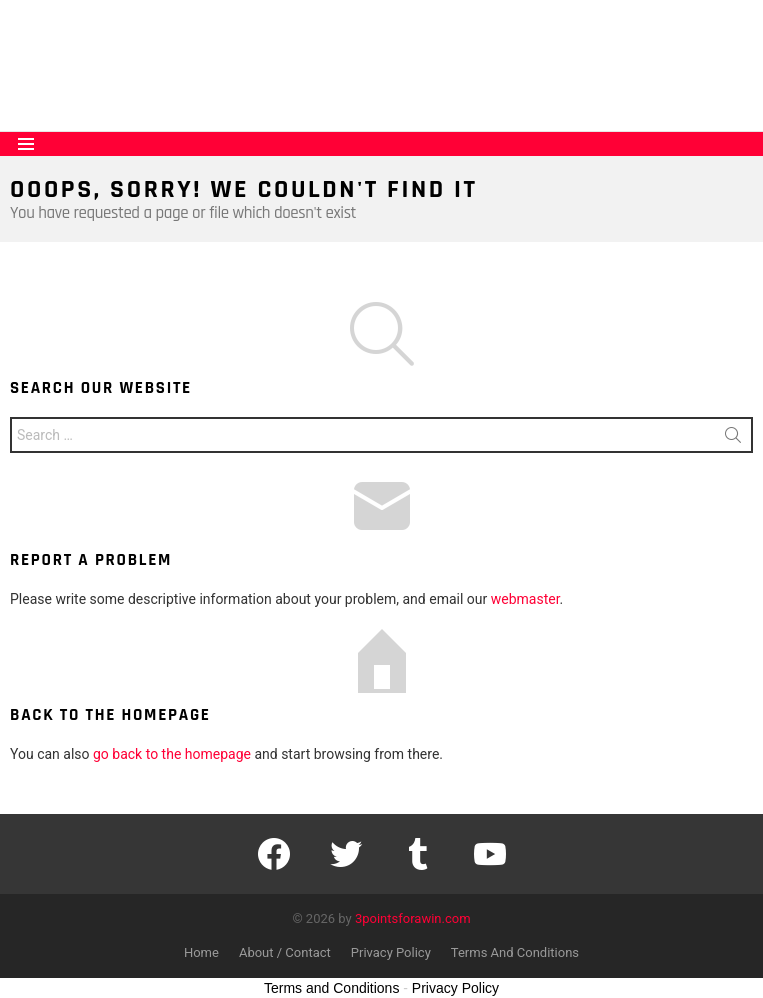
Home (201, 952)
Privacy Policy (391, 952)
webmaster (525, 599)
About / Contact (285, 952)
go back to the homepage (172, 754)
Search (733, 439)
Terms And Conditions (515, 952)
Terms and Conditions (331, 988)
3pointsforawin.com (413, 918)
